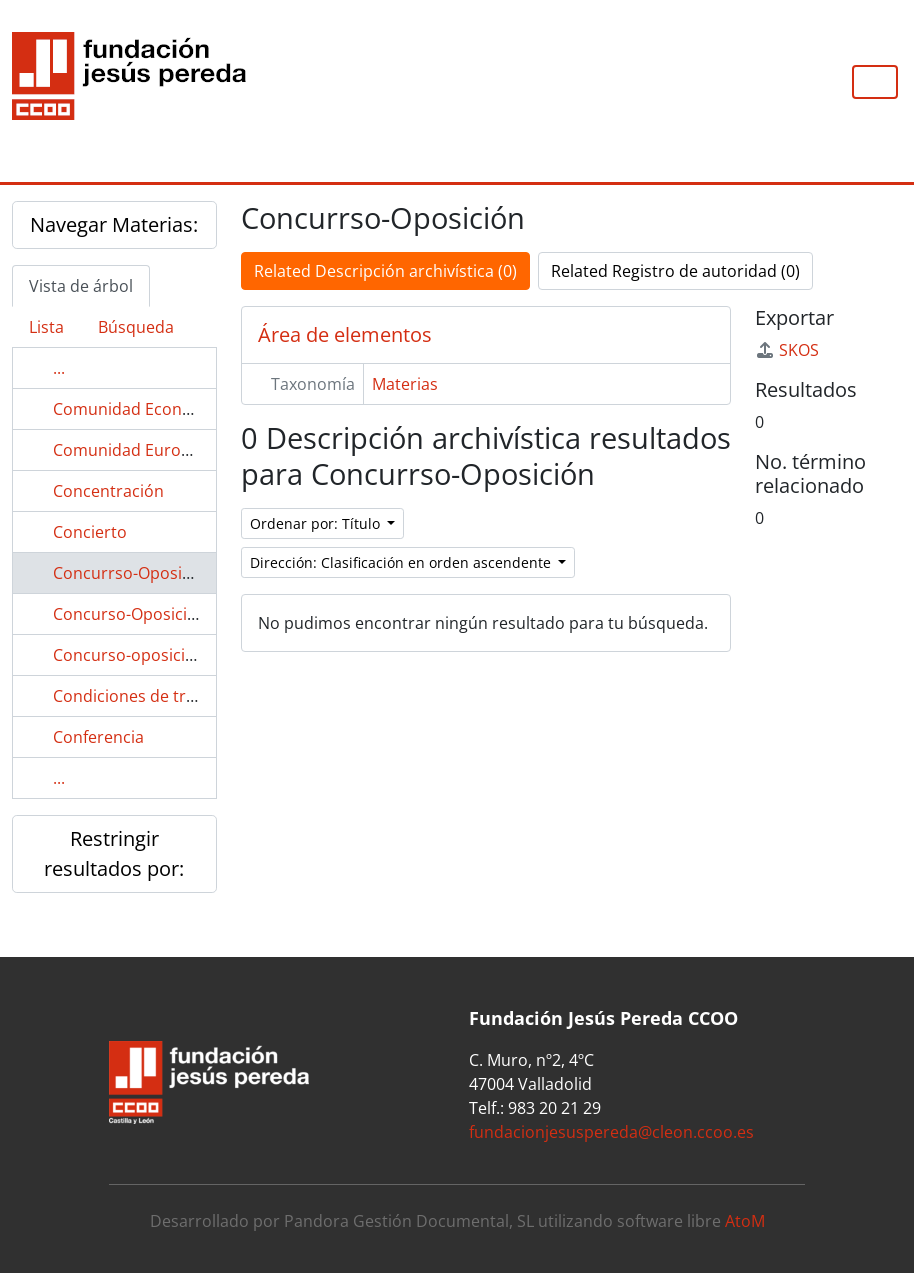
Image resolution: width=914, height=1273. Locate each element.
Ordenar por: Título (317, 523)
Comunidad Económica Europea (174, 409)
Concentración (108, 491)
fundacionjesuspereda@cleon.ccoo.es (611, 1132)
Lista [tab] (46, 327)
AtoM (745, 1221)
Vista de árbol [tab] (81, 286)
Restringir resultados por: (114, 853)
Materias (405, 384)
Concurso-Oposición (130, 614)
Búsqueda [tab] (136, 327)
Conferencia (98, 737)
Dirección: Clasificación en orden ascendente (402, 562)
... (59, 368)
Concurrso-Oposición (133, 573)
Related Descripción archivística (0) (385, 271)
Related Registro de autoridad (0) (675, 271)
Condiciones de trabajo (140, 696)
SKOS (787, 350)
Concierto (90, 532)
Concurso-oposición (129, 655)
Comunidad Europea (131, 450)
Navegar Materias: (114, 224)
